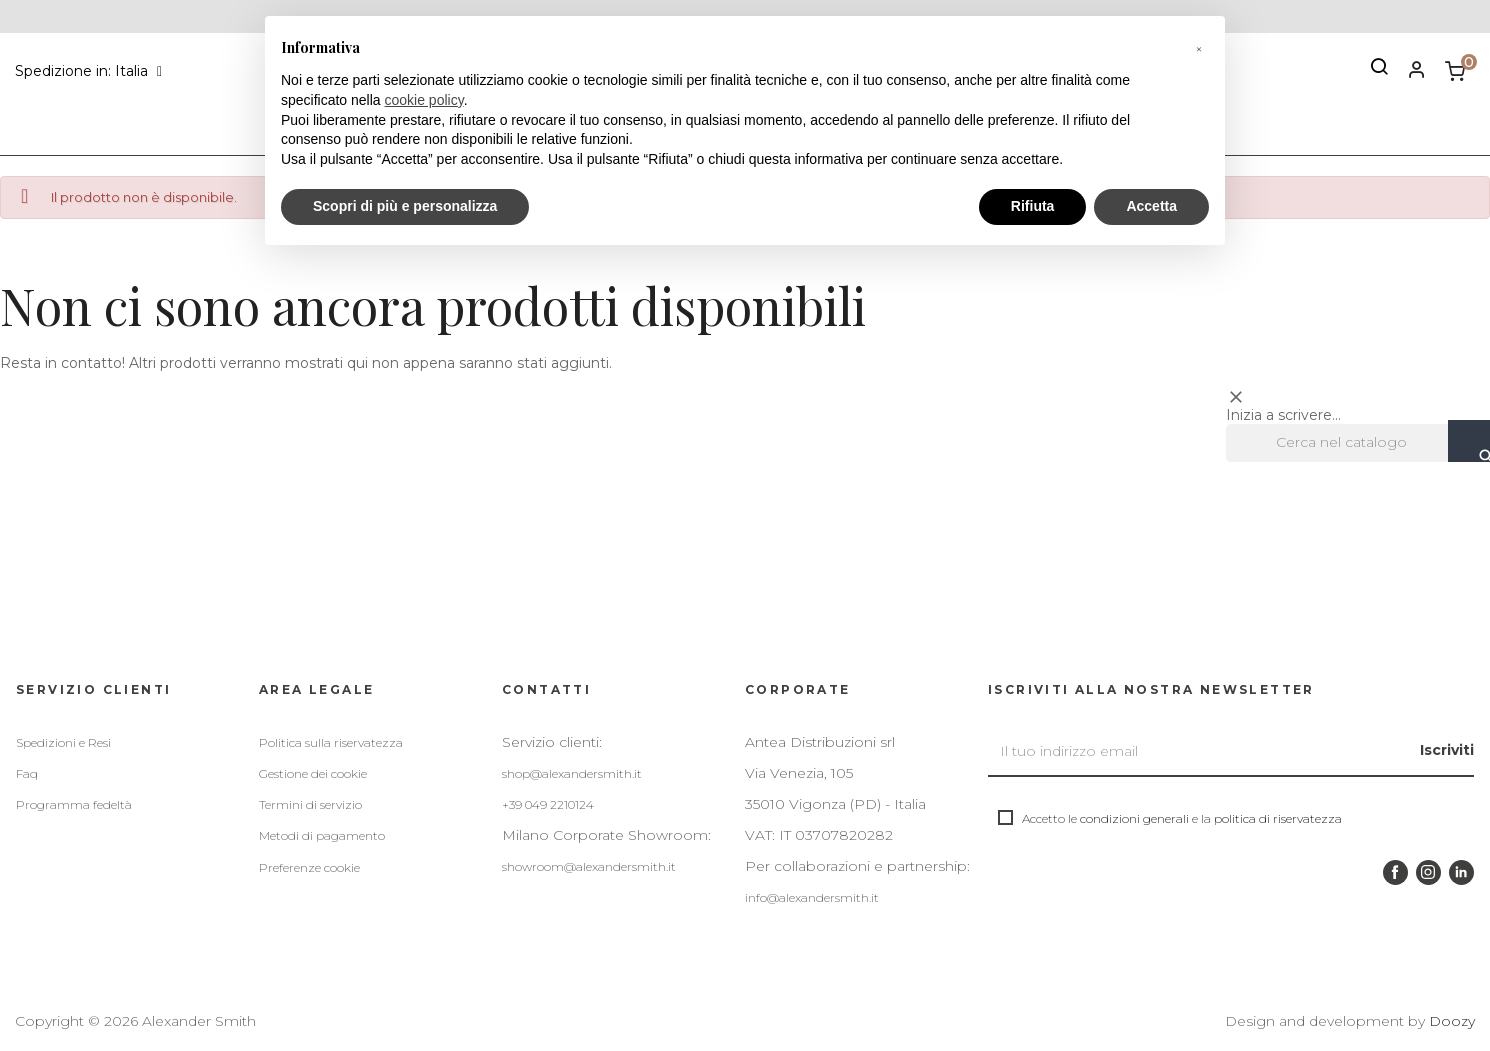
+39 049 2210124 (548, 804)
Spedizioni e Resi (63, 742)
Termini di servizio (310, 804)
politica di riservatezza (1278, 818)
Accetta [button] (1151, 206)
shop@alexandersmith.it (572, 773)
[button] (1199, 48)
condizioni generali (1134, 818)
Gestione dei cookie (313, 773)
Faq (27, 773)
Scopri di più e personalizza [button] (405, 206)
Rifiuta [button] (1033, 206)
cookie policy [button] (424, 100)
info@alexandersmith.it (812, 897)
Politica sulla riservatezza (331, 742)
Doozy (1452, 1021)
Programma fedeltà (74, 804)
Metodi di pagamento (322, 835)
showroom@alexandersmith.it (589, 866)
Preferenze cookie (309, 867)
